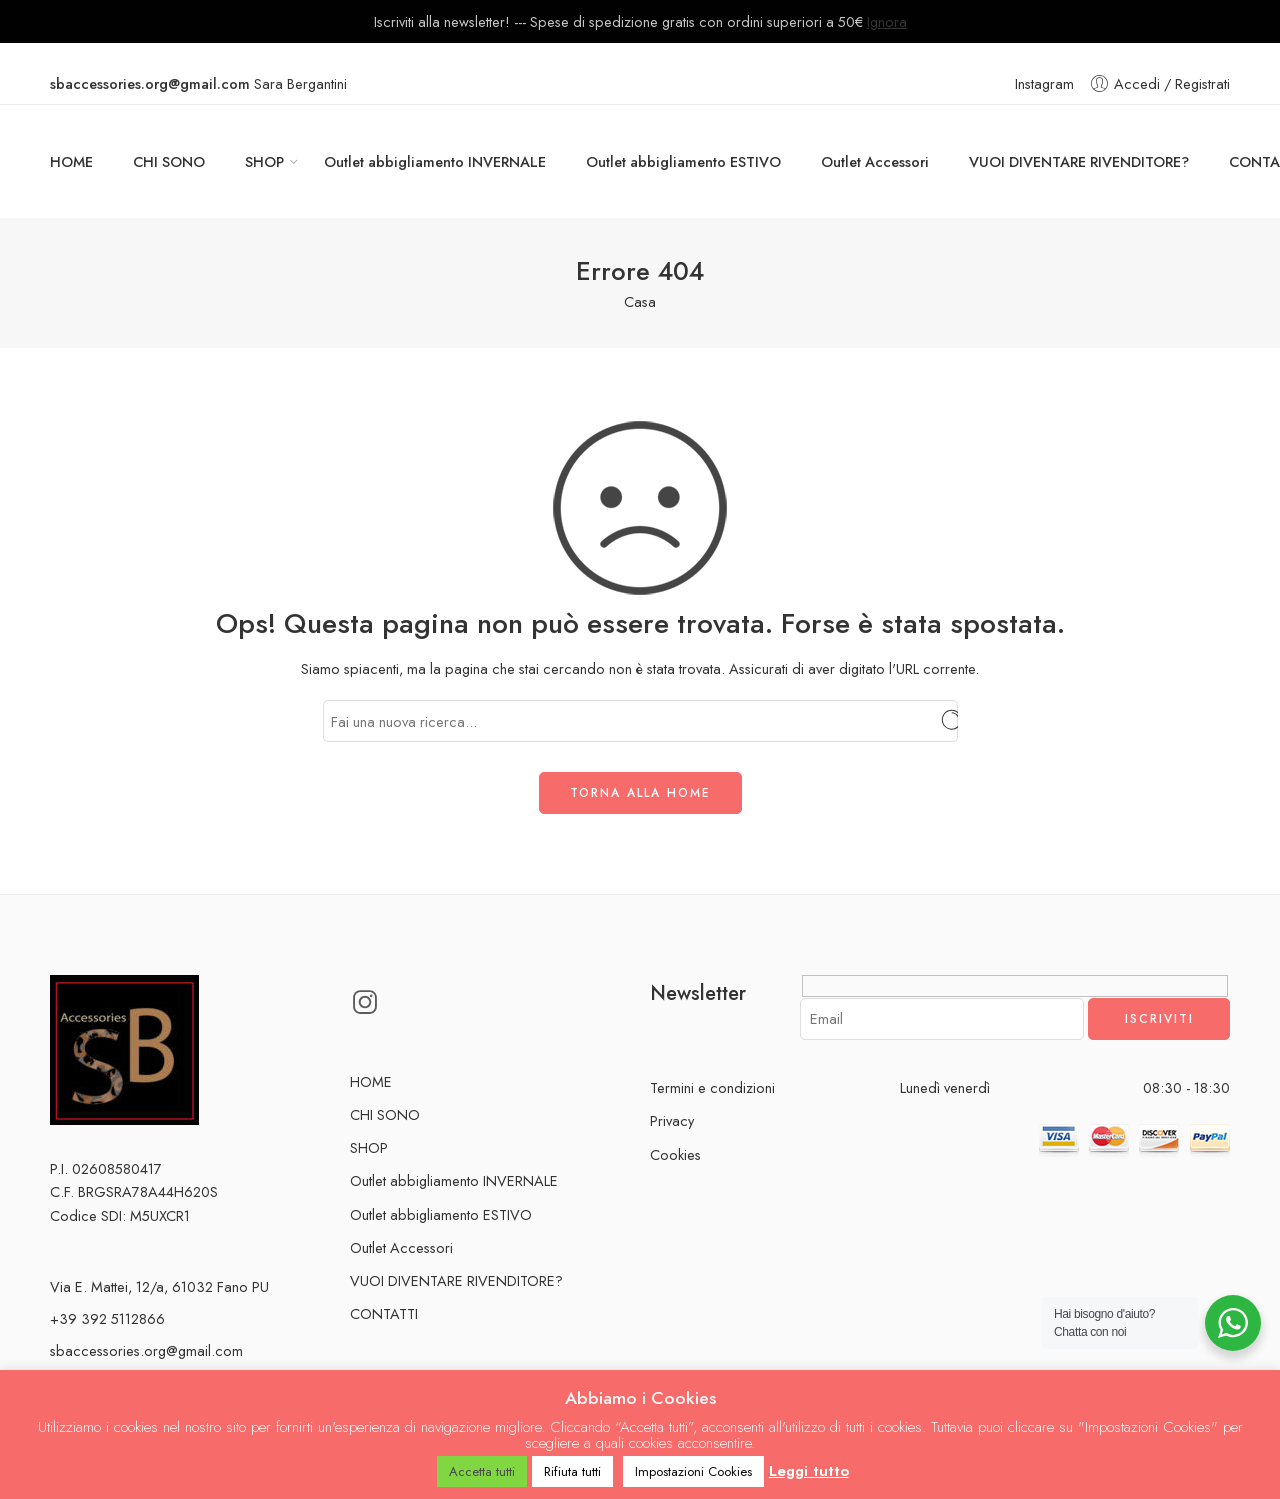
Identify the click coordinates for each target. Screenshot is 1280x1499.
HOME (71, 161)
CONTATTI (384, 1313)
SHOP (264, 161)
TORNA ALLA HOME (640, 793)
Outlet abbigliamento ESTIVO (683, 161)
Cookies (675, 1154)
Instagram (1044, 83)
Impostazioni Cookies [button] (693, 1471)
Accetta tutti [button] (482, 1471)
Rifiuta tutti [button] (572, 1471)
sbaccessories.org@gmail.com (146, 1350)
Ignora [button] (887, 21)
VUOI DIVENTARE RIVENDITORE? (1079, 161)
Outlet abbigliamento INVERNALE (435, 161)
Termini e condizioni (712, 1087)
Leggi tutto (809, 1471)
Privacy (672, 1120)
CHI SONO (169, 161)
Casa (640, 301)
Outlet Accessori (875, 161)
